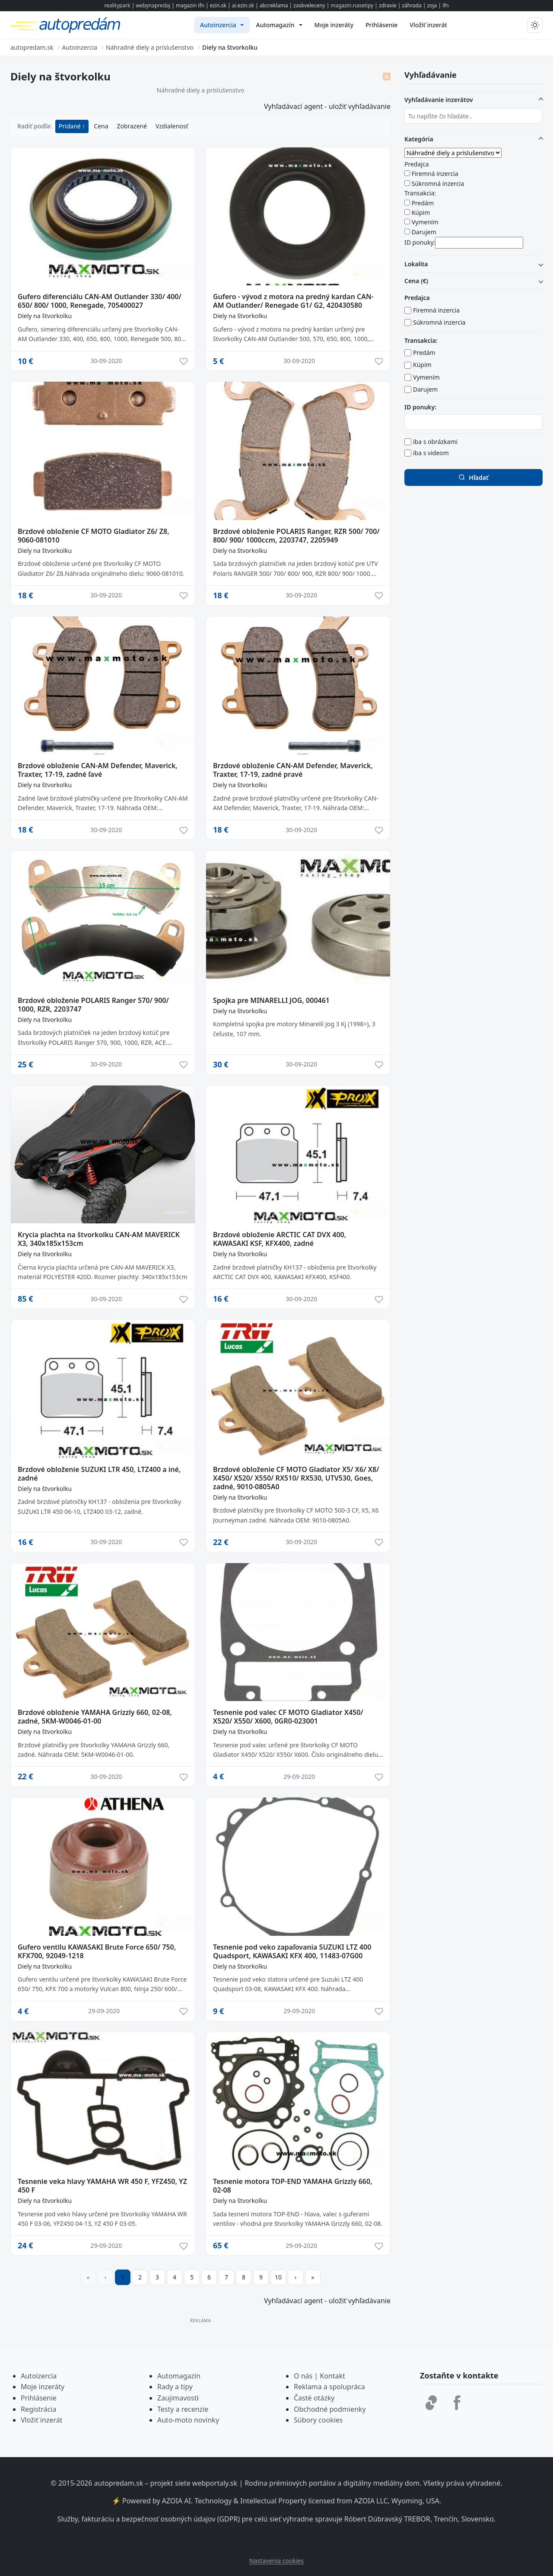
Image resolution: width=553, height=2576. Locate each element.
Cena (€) (416, 281)
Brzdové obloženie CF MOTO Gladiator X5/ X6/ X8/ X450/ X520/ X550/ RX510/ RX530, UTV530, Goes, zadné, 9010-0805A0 (296, 1478)
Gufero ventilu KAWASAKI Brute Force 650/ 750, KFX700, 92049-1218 (97, 1951)
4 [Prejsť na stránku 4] (174, 2277)
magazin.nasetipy (352, 5)
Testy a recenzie (182, 2409)
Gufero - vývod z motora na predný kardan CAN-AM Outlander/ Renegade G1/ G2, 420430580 (293, 301)
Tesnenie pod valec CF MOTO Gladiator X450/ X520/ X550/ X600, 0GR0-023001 (288, 1717)
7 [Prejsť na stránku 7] (226, 2277)
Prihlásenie (39, 2398)
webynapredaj (153, 5)
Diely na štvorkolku (45, 316)
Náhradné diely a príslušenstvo (201, 90)
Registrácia (38, 2409)
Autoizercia (39, 2376)
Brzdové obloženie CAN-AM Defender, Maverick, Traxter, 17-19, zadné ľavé (98, 770)
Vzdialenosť (172, 126)
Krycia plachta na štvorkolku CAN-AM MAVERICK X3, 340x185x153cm (99, 1239)
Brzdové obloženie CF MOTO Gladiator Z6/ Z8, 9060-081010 (93, 536)
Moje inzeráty (42, 2386)
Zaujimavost (177, 2398)
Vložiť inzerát (41, 2420)
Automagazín (178, 2376)
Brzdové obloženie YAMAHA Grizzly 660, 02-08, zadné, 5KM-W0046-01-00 (95, 1717)
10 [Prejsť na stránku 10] (278, 2277)
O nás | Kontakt (319, 2376)
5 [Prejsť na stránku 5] (192, 2277)
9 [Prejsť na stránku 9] (261, 2277)
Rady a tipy (175, 2386)
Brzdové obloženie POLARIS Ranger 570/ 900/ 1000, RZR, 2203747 (93, 1005)
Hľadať (473, 477)
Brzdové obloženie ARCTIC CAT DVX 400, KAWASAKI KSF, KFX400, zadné (279, 1239)
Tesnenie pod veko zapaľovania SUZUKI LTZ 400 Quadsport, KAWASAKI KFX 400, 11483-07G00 (292, 1951)
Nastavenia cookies (276, 2561)
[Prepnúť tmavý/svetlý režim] (535, 25)
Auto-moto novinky (188, 2420)
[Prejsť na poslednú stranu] (313, 2277)
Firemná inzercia (435, 173)
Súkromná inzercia (438, 183)
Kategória (418, 139)
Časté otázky (314, 2398)
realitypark (117, 5)
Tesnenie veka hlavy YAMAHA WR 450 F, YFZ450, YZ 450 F (102, 2186)
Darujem (424, 232)
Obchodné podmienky (330, 2409)
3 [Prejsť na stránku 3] (157, 2277)
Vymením (425, 222)
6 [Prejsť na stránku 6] (209, 2277)
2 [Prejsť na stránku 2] (140, 2277)
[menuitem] (222, 25)
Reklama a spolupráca (329, 2386)
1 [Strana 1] (122, 2277)
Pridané (71, 126)
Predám (423, 203)
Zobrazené (132, 126)
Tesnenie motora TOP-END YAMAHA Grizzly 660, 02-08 (292, 2186)
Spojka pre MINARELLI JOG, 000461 (271, 1000)
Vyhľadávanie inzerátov (438, 100)
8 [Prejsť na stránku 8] (243, 2277)
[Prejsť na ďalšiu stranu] (295, 2277)
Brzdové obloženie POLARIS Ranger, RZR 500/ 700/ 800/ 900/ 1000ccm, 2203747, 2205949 (296, 536)
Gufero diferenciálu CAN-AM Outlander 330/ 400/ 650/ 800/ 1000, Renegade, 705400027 (99, 301)
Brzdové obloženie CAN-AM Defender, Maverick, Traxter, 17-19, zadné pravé (293, 770)
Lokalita (416, 264)
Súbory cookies (318, 2420)
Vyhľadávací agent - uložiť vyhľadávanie (327, 106)
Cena (101, 126)
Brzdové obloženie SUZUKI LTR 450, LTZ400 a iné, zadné (99, 1474)
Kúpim (421, 212)
